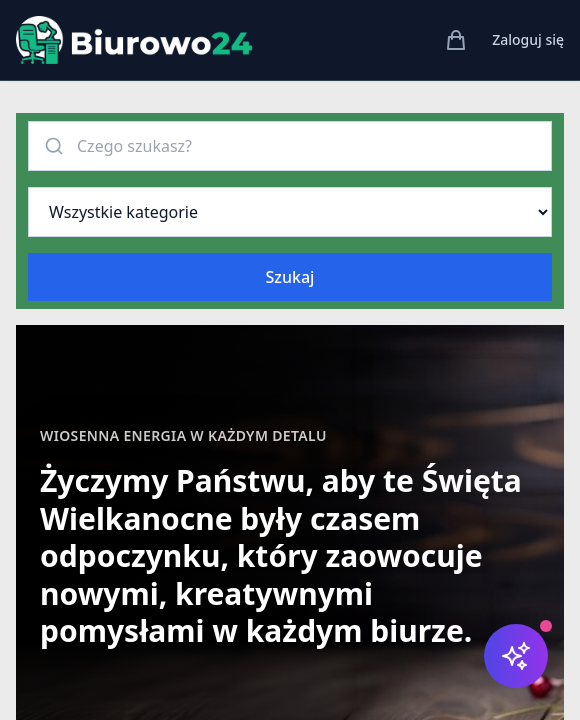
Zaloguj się (528, 39)
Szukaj (290, 277)
